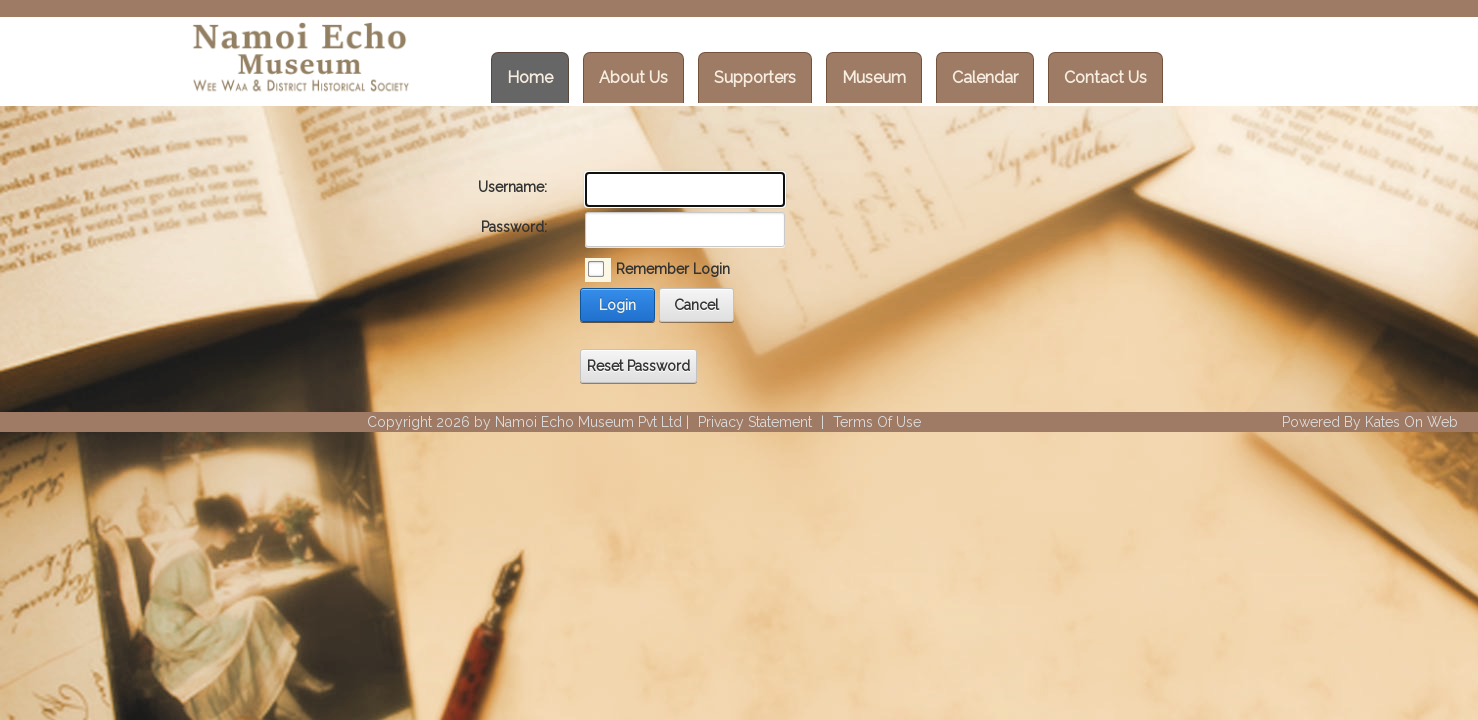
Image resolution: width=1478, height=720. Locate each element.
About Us (633, 77)
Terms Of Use (877, 422)
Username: (512, 187)
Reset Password (638, 366)
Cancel (696, 305)
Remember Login (673, 269)
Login (617, 305)
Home (530, 77)
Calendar (985, 77)
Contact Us (1105, 77)
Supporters (755, 77)
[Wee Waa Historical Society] (299, 60)
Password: (514, 227)
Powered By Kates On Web (1370, 422)
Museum (874, 77)
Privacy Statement (755, 422)
